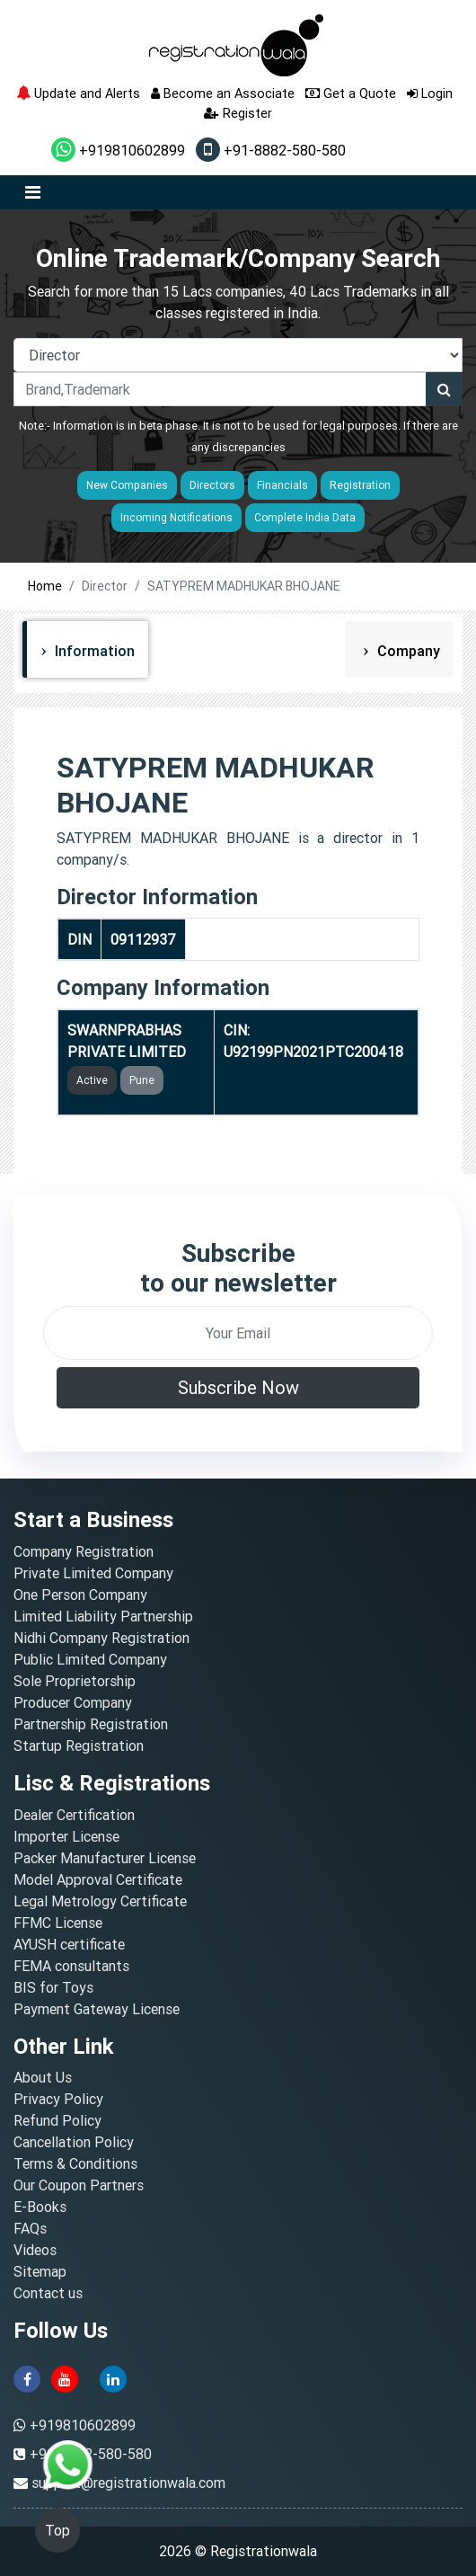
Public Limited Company (90, 1659)
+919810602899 (118, 150)
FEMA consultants (71, 1966)
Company (407, 651)
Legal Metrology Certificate (100, 1901)
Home (45, 586)
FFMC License (57, 1923)
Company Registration (83, 1551)
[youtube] (64, 2377)
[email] (238, 1333)
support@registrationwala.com (128, 2483)
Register (238, 112)
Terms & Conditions (75, 2163)
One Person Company (80, 1594)
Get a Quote (350, 93)
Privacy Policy (58, 2099)
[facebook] (26, 2377)
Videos (35, 2250)
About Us (42, 2077)
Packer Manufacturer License (104, 1858)
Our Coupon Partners (78, 2185)
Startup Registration (78, 1745)
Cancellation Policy (73, 2142)
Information (93, 651)
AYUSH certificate (69, 1944)
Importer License (66, 1836)
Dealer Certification (74, 1815)
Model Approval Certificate (97, 1879)
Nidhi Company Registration (101, 1638)
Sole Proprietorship (74, 1681)
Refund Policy (57, 2120)
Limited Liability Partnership (103, 1616)
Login (430, 93)
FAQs (30, 2228)
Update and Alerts (78, 93)
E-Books (39, 2207)
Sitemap (39, 2271)
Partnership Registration (90, 1724)
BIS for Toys (53, 1987)
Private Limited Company (93, 1573)
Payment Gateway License (96, 2009)
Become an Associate (223, 93)
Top (57, 2530)
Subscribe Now (238, 1387)
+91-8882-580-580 (271, 150)
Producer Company (72, 1702)
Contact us (48, 2293)
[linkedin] (113, 2377)
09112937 (143, 939)
